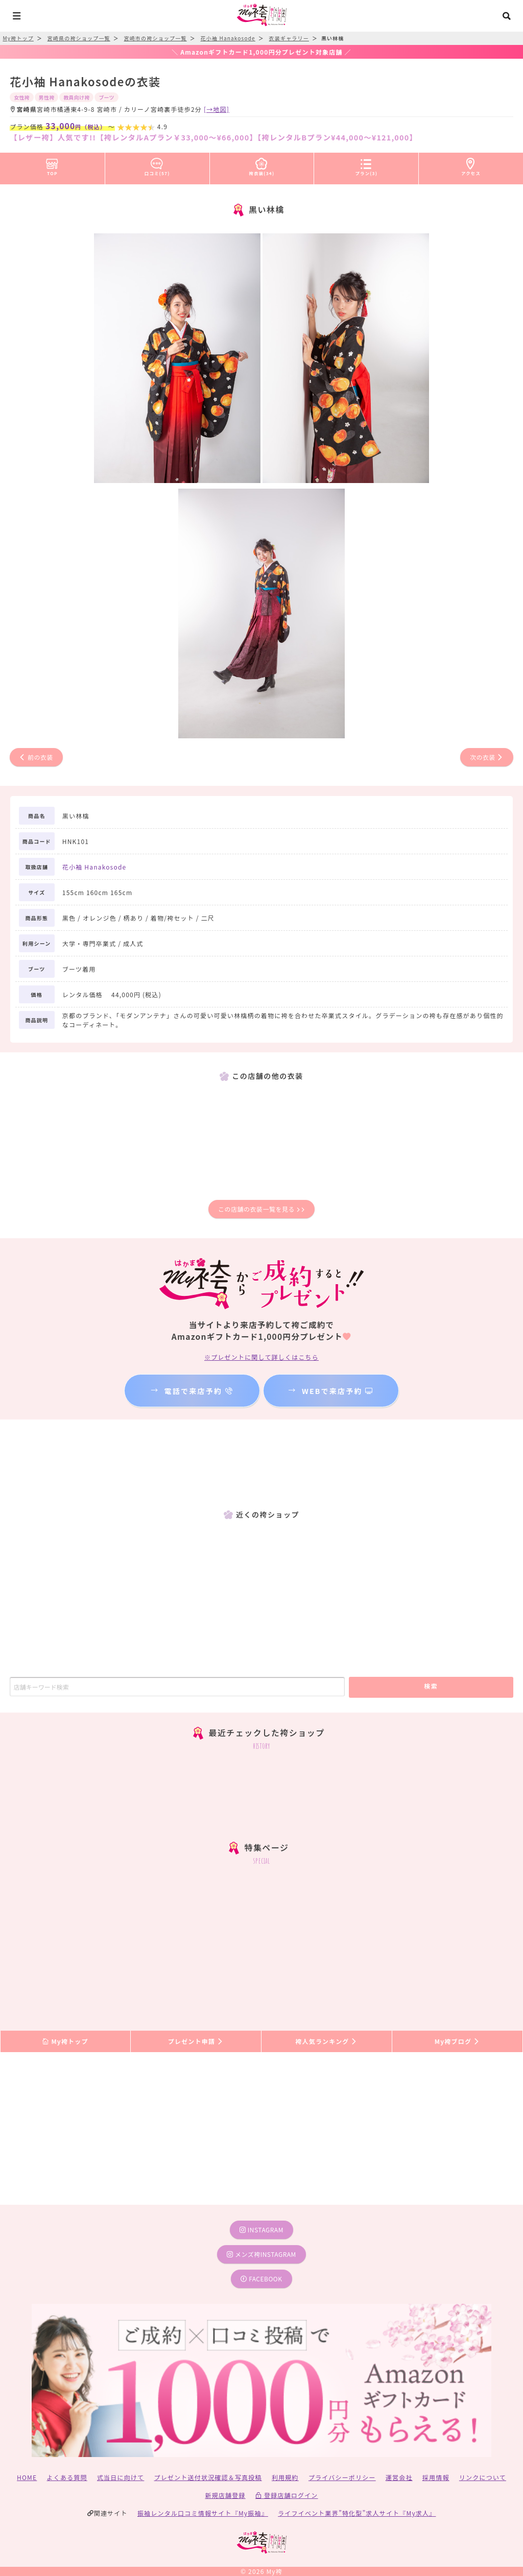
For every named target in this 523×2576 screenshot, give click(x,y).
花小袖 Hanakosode (94, 866)
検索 (431, 1685)
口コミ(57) (157, 165)
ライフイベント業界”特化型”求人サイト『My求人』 (357, 2513)
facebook (261, 2278)
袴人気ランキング (326, 2041)
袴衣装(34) (262, 165)
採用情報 (435, 2477)
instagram (261, 2229)
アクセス (471, 165)
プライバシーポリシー (342, 2477)
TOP (52, 165)
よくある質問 (67, 2477)
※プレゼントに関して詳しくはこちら (261, 1357)
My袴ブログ (457, 2041)
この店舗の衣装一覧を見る (261, 1209)
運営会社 (399, 2477)
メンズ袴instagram (261, 2254)
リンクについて (482, 2477)
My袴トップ (65, 2041)
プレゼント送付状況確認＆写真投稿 (208, 2477)
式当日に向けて (120, 2477)
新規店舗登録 (225, 2495)
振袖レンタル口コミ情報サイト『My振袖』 (202, 2513)
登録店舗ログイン (286, 2495)
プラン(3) (366, 165)
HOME (27, 2477)
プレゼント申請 (196, 2041)
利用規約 (285, 2477)
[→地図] (216, 109)
